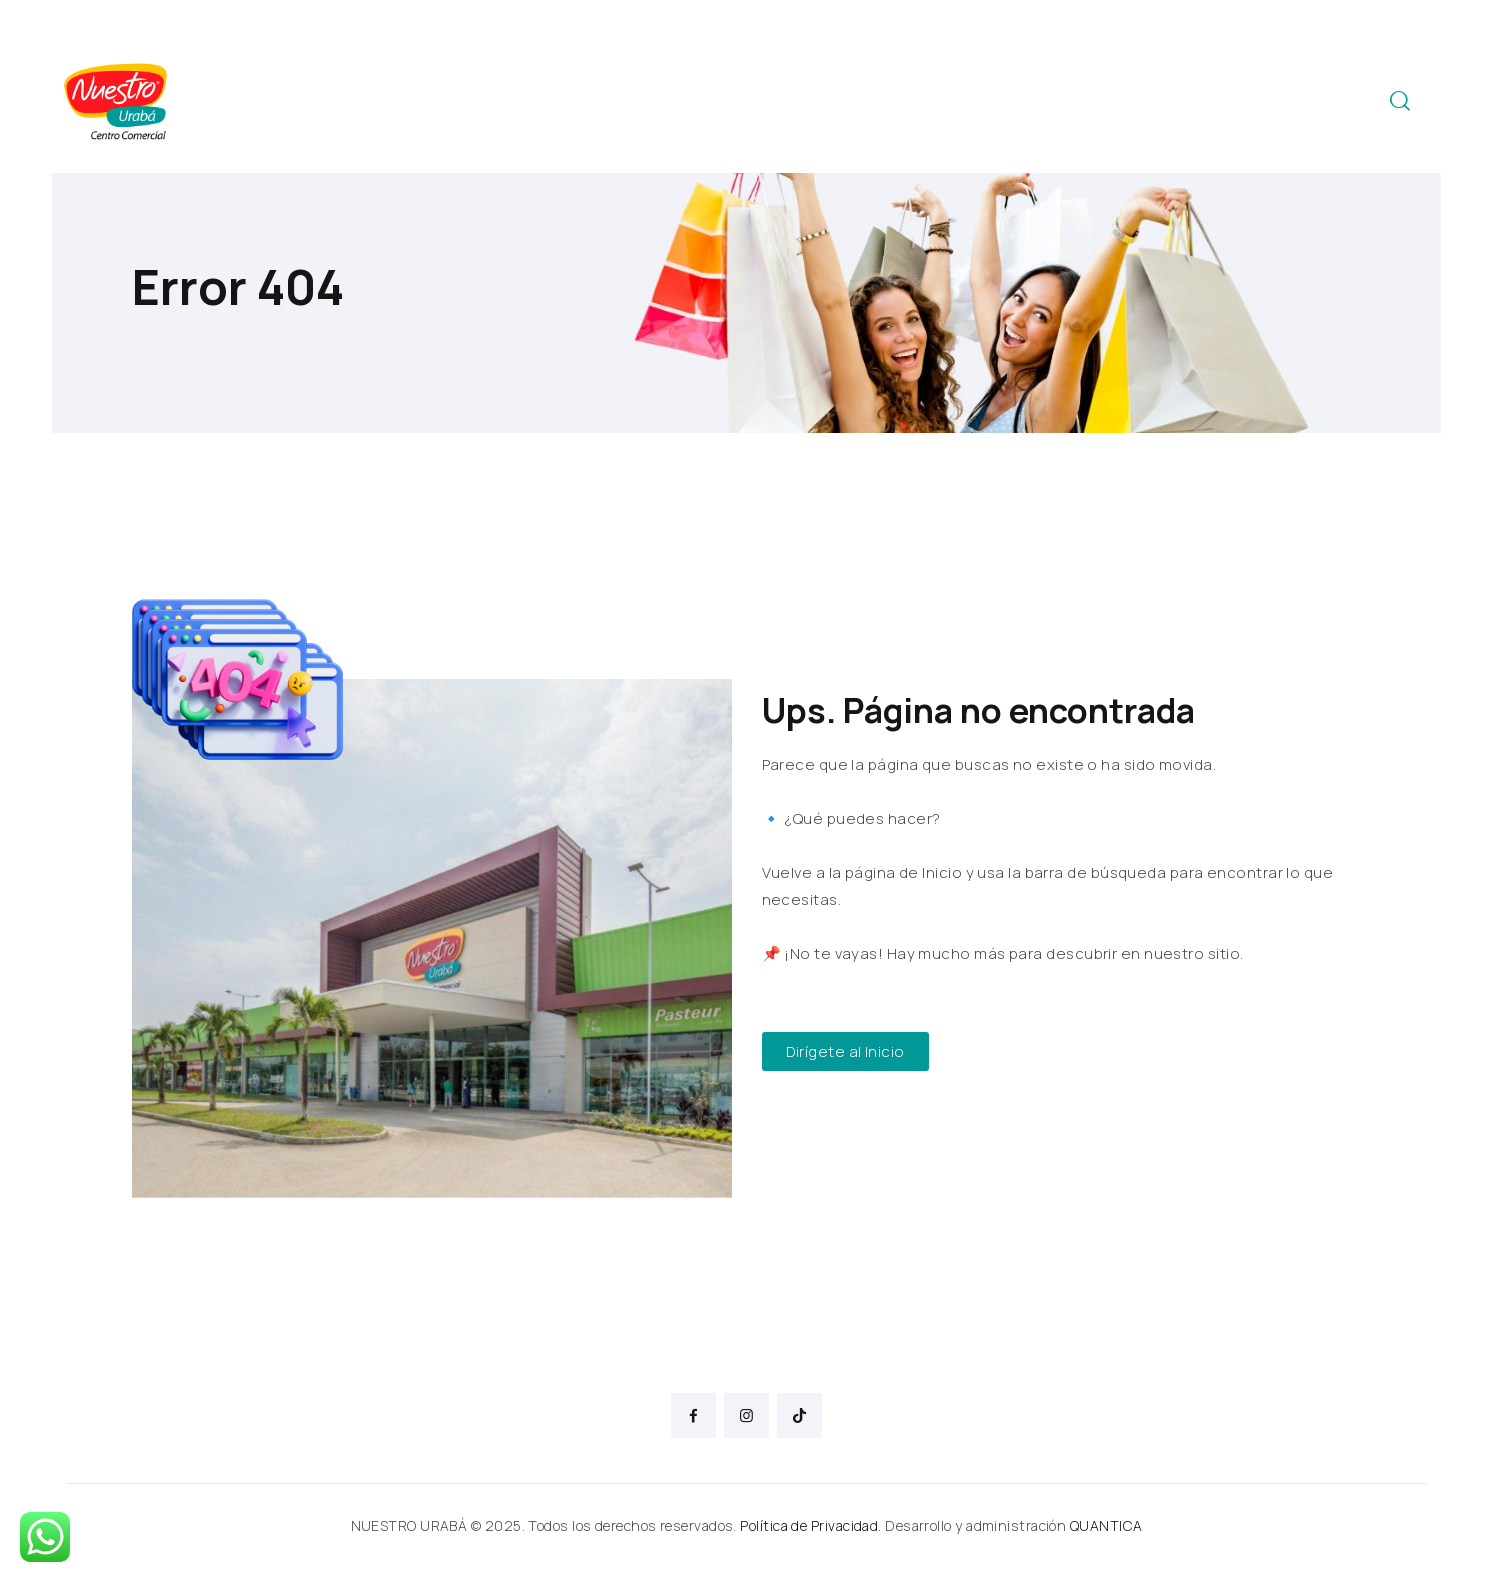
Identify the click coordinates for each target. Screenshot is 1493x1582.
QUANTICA (1106, 1525)
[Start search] (1400, 101)
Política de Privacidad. (810, 1525)
